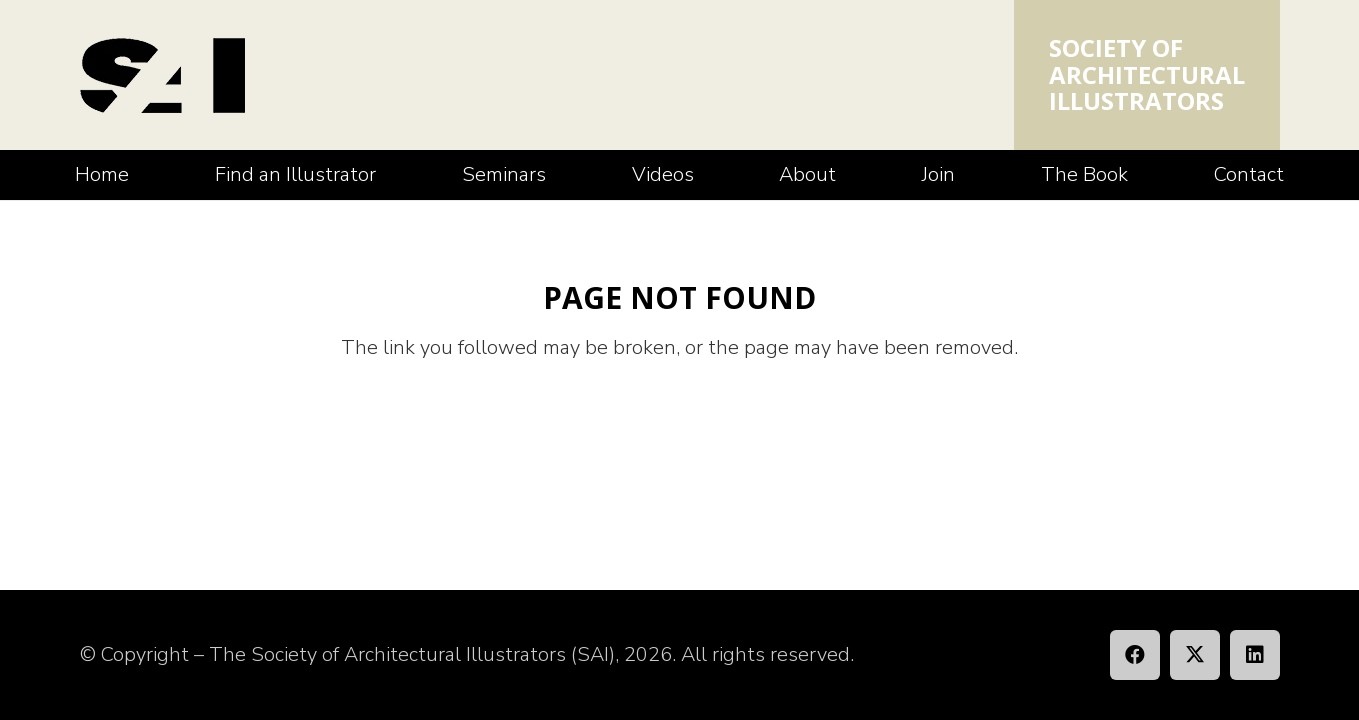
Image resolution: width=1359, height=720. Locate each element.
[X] (1195, 655)
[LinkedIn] (1255, 655)
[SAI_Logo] (162, 75)
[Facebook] (1135, 655)
